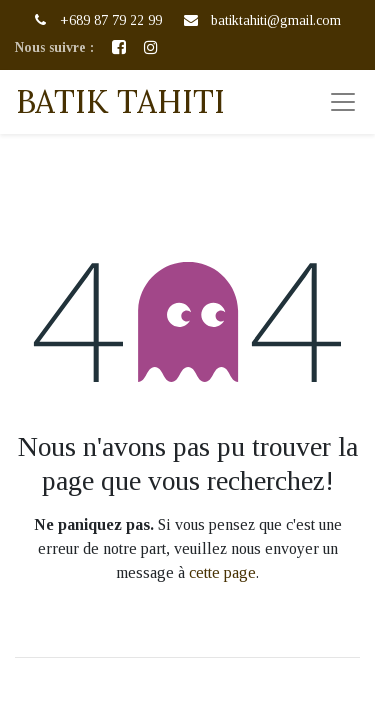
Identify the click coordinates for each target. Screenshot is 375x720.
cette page (222, 572)
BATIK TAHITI (120, 101)
